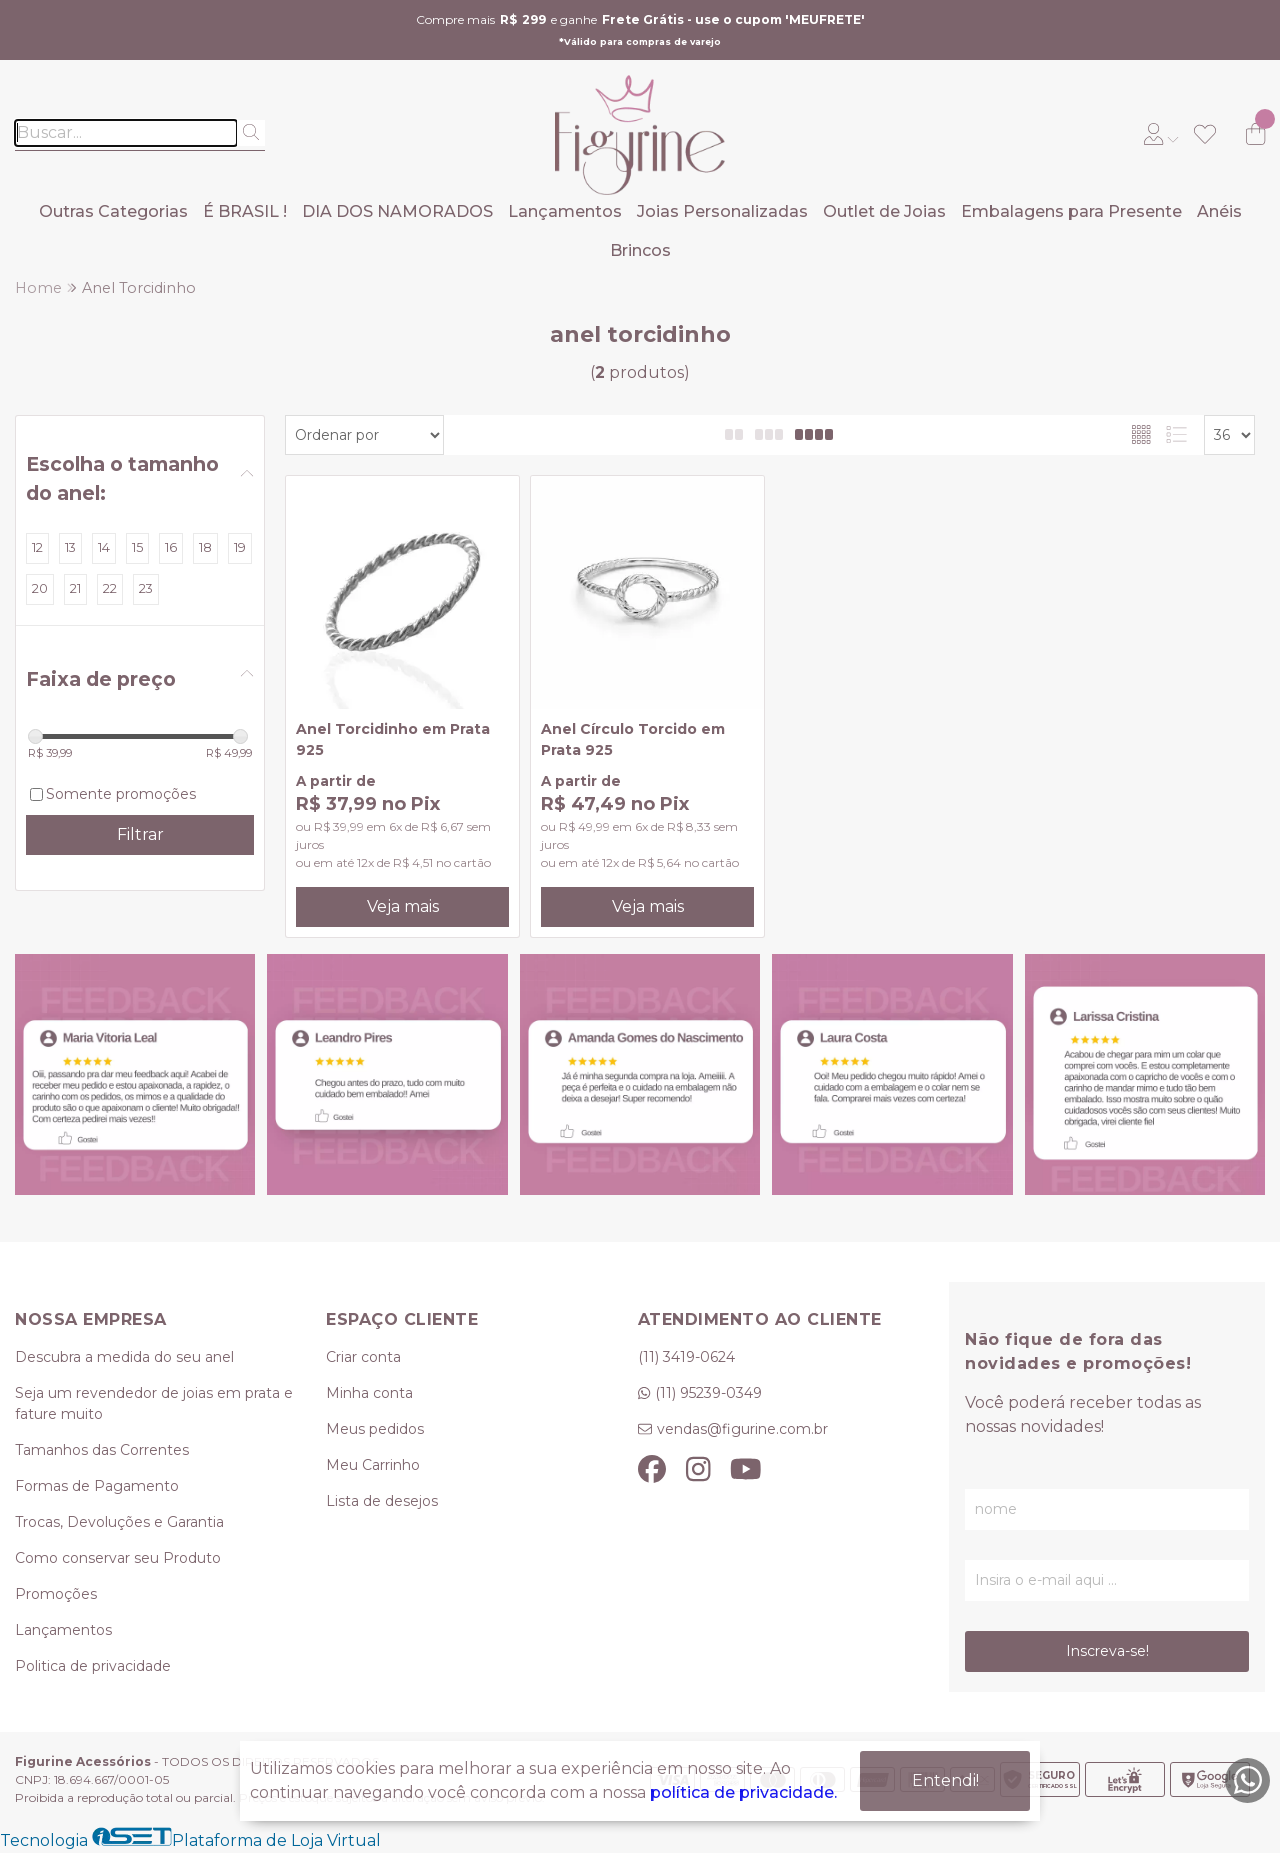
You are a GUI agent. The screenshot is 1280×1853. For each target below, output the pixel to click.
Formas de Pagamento (97, 1486)
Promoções (56, 1594)
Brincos (640, 250)
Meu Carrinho (373, 1465)
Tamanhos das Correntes (102, 1450)
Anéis (1219, 211)
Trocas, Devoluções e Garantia (119, 1522)
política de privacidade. (743, 1792)
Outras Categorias (113, 211)
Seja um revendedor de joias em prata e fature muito (154, 1403)
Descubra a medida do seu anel (124, 1357)
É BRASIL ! (245, 211)
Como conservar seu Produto (118, 1558)
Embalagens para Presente (1071, 211)
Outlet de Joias (884, 211)
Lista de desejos (382, 1501)
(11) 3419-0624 (686, 1357)
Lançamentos (565, 211)
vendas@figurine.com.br (742, 1429)
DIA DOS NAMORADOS (397, 211)
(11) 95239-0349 (708, 1393)
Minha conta (369, 1393)
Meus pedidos (375, 1429)
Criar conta (363, 1357)
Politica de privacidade (93, 1666)
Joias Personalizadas (722, 211)
